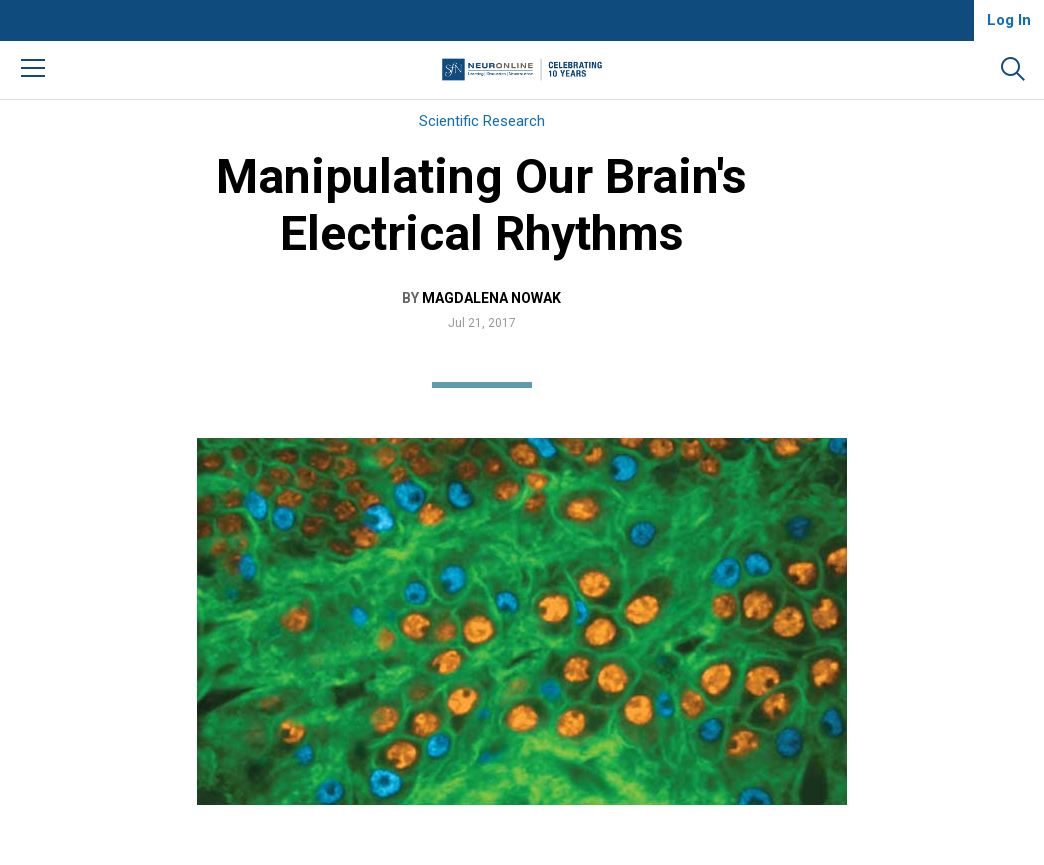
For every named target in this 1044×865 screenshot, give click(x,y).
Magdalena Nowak (491, 298)
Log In (1009, 20)
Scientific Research (482, 121)
